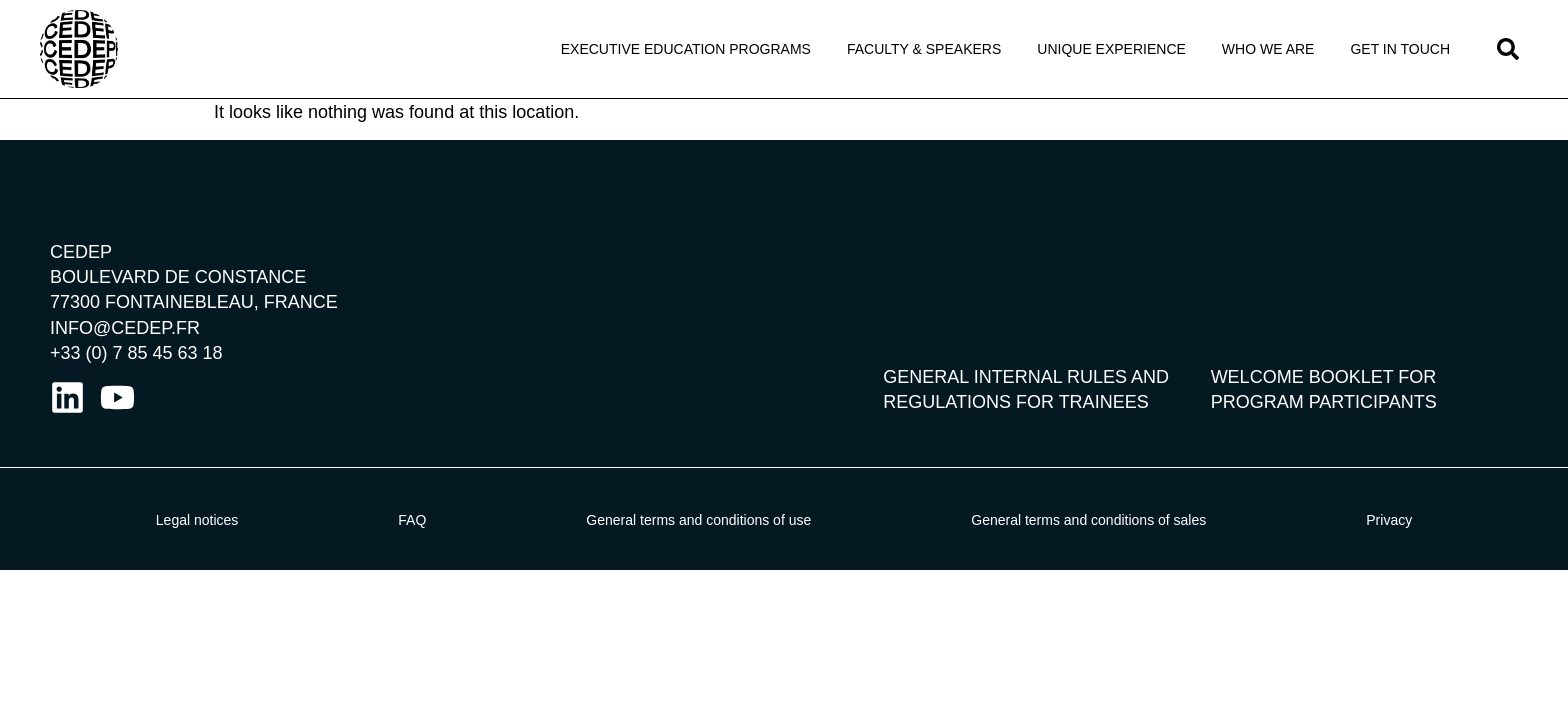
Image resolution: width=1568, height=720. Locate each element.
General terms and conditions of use (698, 520)
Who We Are (1268, 49)
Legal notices (197, 520)
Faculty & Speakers (924, 49)
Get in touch (1400, 49)
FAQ (412, 520)
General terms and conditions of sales (1088, 520)
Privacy (1389, 520)
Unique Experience (1111, 49)
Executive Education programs (686, 49)
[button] (1508, 49)
